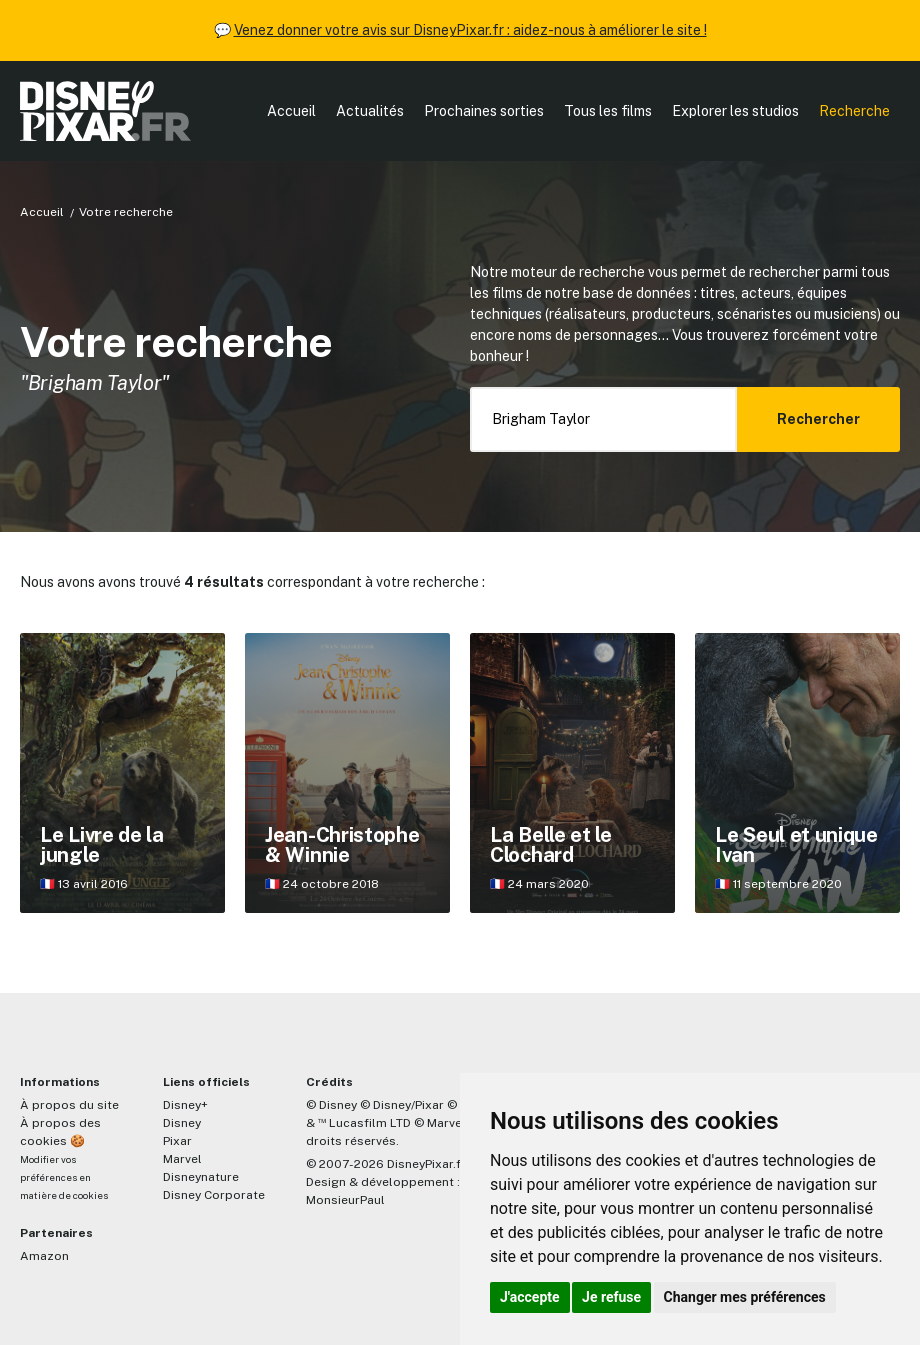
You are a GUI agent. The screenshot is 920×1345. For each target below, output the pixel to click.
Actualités (370, 111)
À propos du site (69, 1105)
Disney (182, 1123)
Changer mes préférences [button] (745, 1297)
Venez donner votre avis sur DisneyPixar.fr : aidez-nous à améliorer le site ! (470, 30)
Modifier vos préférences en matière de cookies (64, 1177)
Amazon (44, 1256)
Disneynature (201, 1177)
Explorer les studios (735, 111)
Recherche (854, 111)
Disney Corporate (214, 1195)
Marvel (182, 1159)
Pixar (177, 1141)
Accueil (291, 111)
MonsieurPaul (345, 1200)
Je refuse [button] (611, 1297)
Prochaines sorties (484, 111)
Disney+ (185, 1105)
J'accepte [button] (530, 1297)
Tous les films (608, 111)
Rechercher (818, 419)
